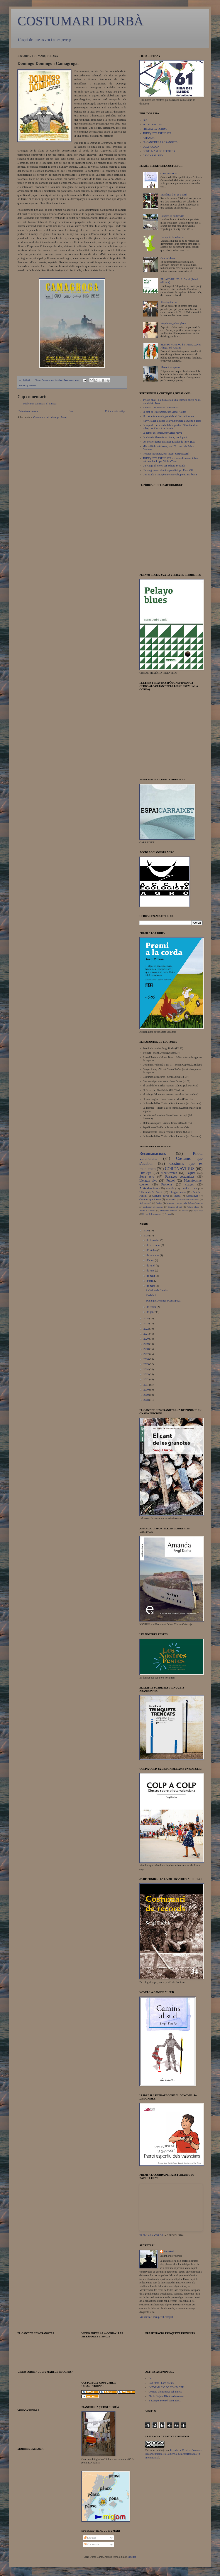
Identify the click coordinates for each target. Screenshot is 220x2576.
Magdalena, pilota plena (173, 323)
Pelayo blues (193, 1207)
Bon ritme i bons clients (161, 2382)
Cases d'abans (168, 258)
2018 (146, 1348)
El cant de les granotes (151, 1214)
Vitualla (170, 1188)
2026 (146, 1230)
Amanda (185, 1210)
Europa (168, 1214)
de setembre (153, 1255)
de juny (151, 1270)
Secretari (169, 2251)
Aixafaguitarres (169, 302)
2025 (146, 1235)
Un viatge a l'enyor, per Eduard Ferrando (164, 465)
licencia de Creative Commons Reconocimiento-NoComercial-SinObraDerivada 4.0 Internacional (173, 2454)
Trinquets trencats (168, 1210)
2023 (146, 1323)
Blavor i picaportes (170, 367)
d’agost (151, 1260)
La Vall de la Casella (157, 1290)
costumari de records (153, 1207)
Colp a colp (198, 1210)
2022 (146, 1328)
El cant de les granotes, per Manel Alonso (164, 411)
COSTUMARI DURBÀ (80, 21)
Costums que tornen (150, 1199)
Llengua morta (177, 1192)
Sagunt (190, 1173)
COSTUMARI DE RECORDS (159, 151)
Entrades (90, 2537)
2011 (146, 1384)
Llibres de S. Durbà (150, 1192)
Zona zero (146, 1176)
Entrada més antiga (115, 411)
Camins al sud (175, 1207)
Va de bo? (151, 1295)
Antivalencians (148, 1188)
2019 (146, 1343)
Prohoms (166, 1184)
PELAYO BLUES (152, 124)
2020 (146, 1338)
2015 (146, 1364)
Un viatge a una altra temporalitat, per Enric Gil (168, 470)
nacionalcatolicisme (189, 1199)
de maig (151, 1275)
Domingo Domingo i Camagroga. (163, 1300)
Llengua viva (148, 1180)
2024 (146, 1318)
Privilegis (145, 1173)
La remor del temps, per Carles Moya (162, 432)
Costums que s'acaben (52, 380)
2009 (146, 1394)
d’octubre (152, 1250)
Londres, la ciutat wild (172, 215)
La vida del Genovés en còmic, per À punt (165, 437)
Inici (71, 411)
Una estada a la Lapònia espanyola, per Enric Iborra (170, 474)
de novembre (154, 1245)
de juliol (151, 1265)
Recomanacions (71, 380)
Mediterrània (169, 1173)
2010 (146, 1389)
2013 (146, 1374)
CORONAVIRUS (180, 1168)
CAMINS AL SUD (153, 155)
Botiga (159, 1203)
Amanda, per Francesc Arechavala (161, 407)
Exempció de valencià (172, 237)
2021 (146, 1333)
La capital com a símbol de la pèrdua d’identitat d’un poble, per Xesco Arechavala (170, 427)
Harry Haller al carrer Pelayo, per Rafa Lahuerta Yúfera (172, 420)
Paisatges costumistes (179, 1176)
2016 (146, 1359)
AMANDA (148, 137)
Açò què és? (145, 1203)
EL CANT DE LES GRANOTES (160, 142)
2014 (146, 1369)
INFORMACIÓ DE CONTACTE (166, 2387)
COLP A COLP (151, 146)
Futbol (170, 1180)
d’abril (150, 1280)
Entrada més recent (29, 411)
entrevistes (171, 1199)
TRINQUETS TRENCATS (157, 133)
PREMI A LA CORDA (155, 128)
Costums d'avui (160, 1195)
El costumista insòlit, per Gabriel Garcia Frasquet (169, 416)
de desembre (153, 1240)
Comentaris (91, 2544)
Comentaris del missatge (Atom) (50, 417)
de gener (151, 1311)
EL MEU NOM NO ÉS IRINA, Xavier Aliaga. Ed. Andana (181, 346)
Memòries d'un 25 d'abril (174, 194)
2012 (146, 1379)
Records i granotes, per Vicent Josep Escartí (166, 453)
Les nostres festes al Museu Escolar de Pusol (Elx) (169, 441)
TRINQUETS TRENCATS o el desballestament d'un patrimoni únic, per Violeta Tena (170, 460)
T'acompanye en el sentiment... (165, 2400)
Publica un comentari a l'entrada (39, 403)
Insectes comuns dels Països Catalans (184, 1203)
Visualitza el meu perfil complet (156, 2316)
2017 (146, 1353)
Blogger (131, 2556)
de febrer (152, 1306)
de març (151, 1285)
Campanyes (192, 1195)
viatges (189, 1184)
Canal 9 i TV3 (189, 1188)
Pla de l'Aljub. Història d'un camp (166, 2396)
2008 (146, 1399)
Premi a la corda (147, 1210)
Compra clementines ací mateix (165, 2391)
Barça (177, 1195)
